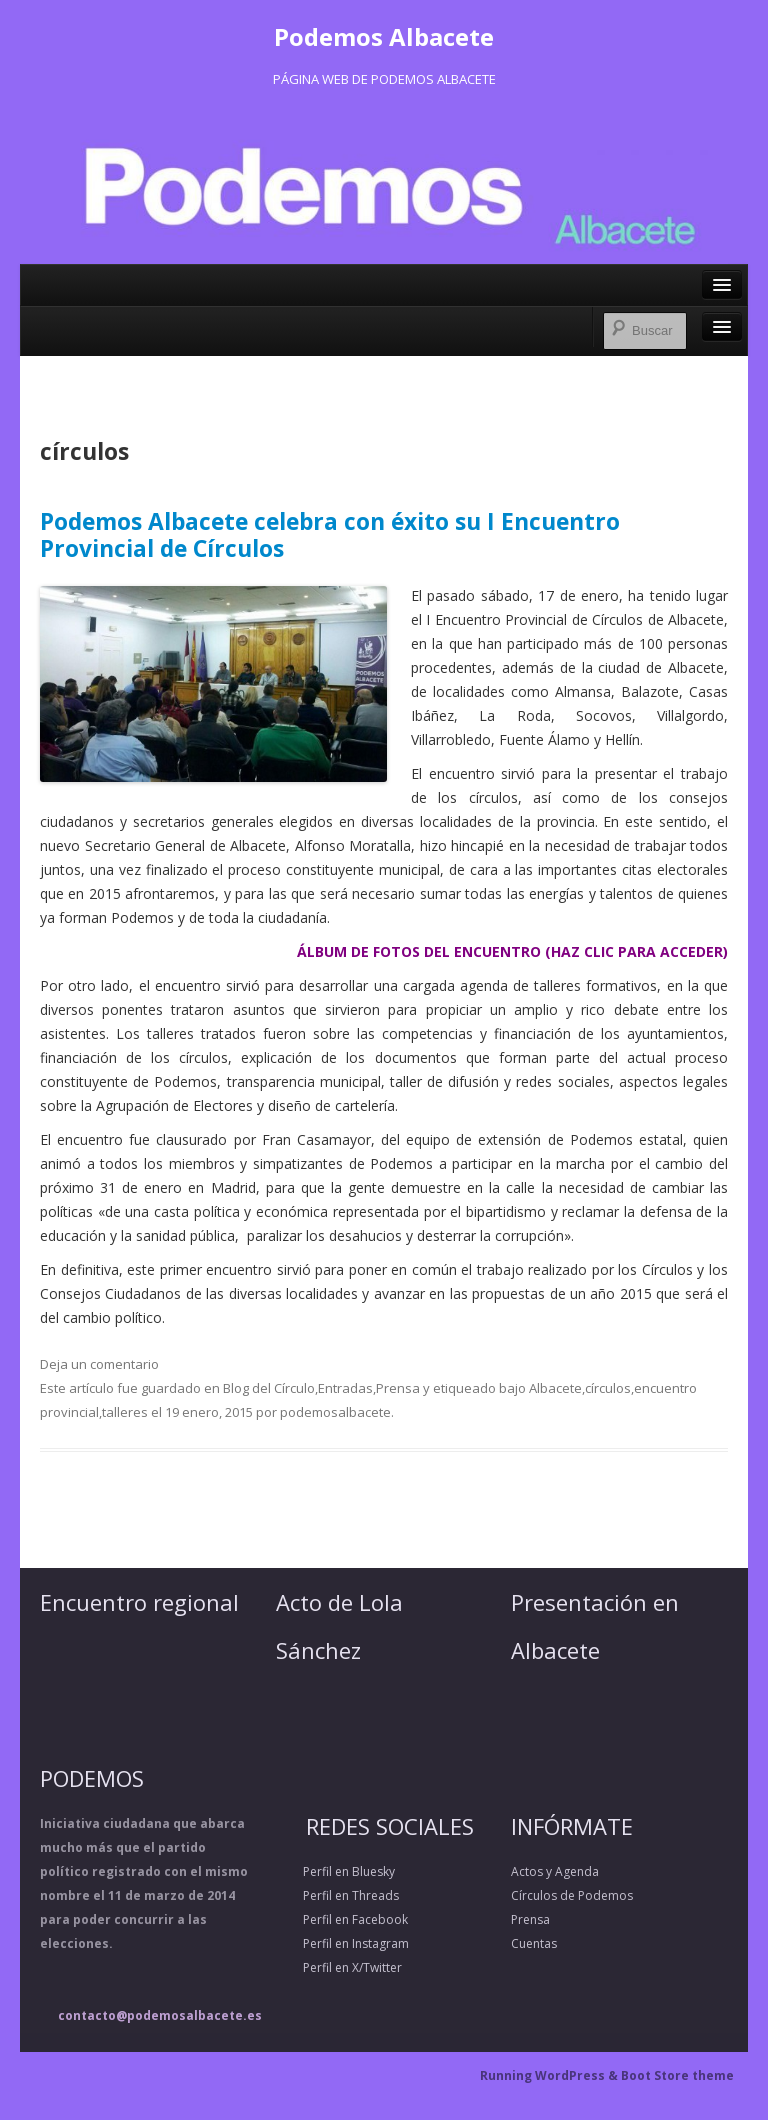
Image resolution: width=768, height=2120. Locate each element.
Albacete (555, 1388)
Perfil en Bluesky (335, 1871)
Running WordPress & (550, 2075)
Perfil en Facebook (342, 1919)
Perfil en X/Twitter (339, 1967)
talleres (125, 1412)
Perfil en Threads (337, 1895)
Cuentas (534, 1943)
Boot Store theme (677, 2075)
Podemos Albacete (384, 36)
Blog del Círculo (269, 1388)
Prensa (398, 1388)
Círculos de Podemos (572, 1895)
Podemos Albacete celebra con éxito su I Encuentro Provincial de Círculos (330, 535)
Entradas (345, 1388)
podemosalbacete (335, 1412)
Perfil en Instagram (342, 1943)
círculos (608, 1388)
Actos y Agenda (555, 1871)
